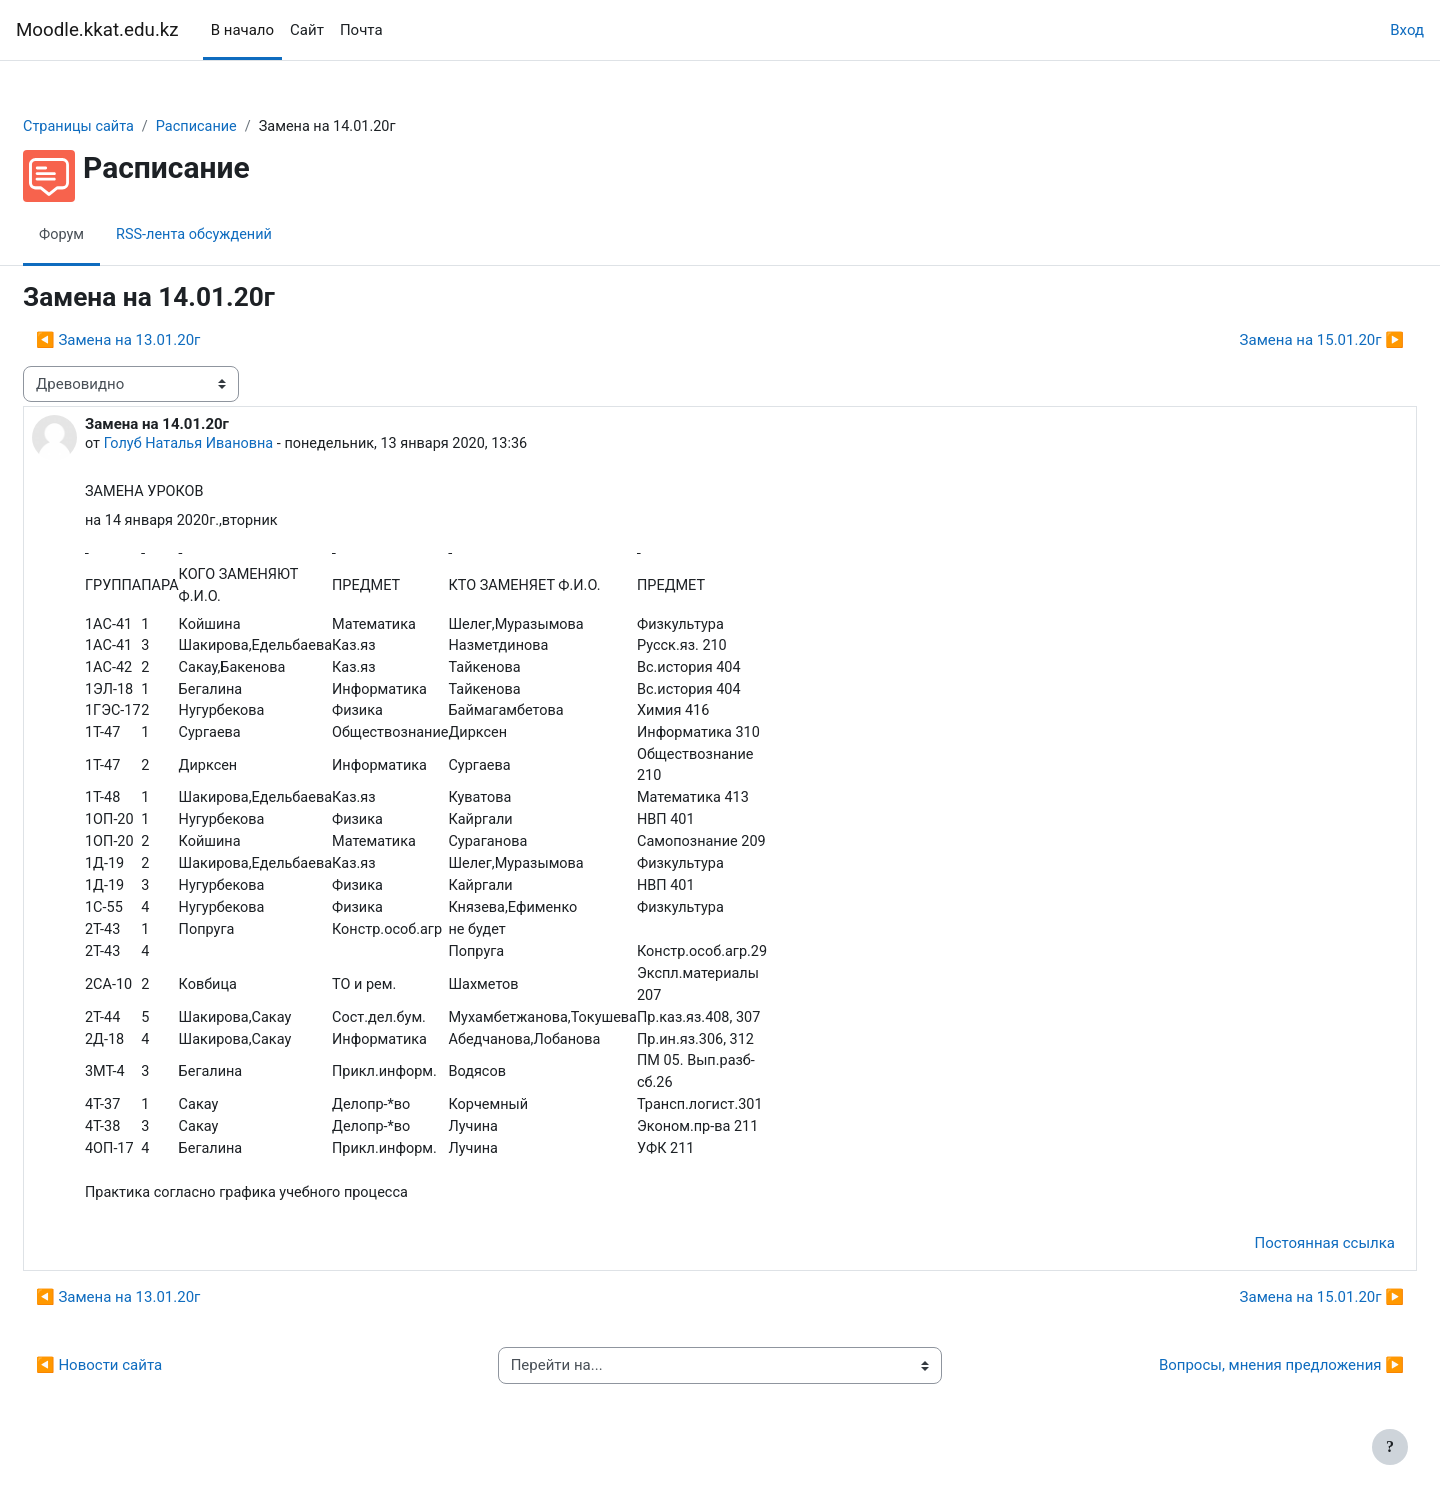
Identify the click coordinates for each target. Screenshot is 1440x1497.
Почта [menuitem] (361, 30)
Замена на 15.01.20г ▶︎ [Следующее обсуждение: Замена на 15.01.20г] (1274, 341)
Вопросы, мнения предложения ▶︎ (1233, 1386)
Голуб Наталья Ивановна (240, 445)
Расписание (250, 127)
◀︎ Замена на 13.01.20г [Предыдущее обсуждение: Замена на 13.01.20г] (166, 341)
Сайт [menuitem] (307, 30)
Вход (1407, 30)
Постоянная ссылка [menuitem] (1276, 1264)
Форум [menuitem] (110, 235)
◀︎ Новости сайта (147, 1386)
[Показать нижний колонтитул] (1390, 1447)
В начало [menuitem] (242, 30)
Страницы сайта (128, 127)
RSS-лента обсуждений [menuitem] (247, 235)
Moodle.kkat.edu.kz (97, 30)
